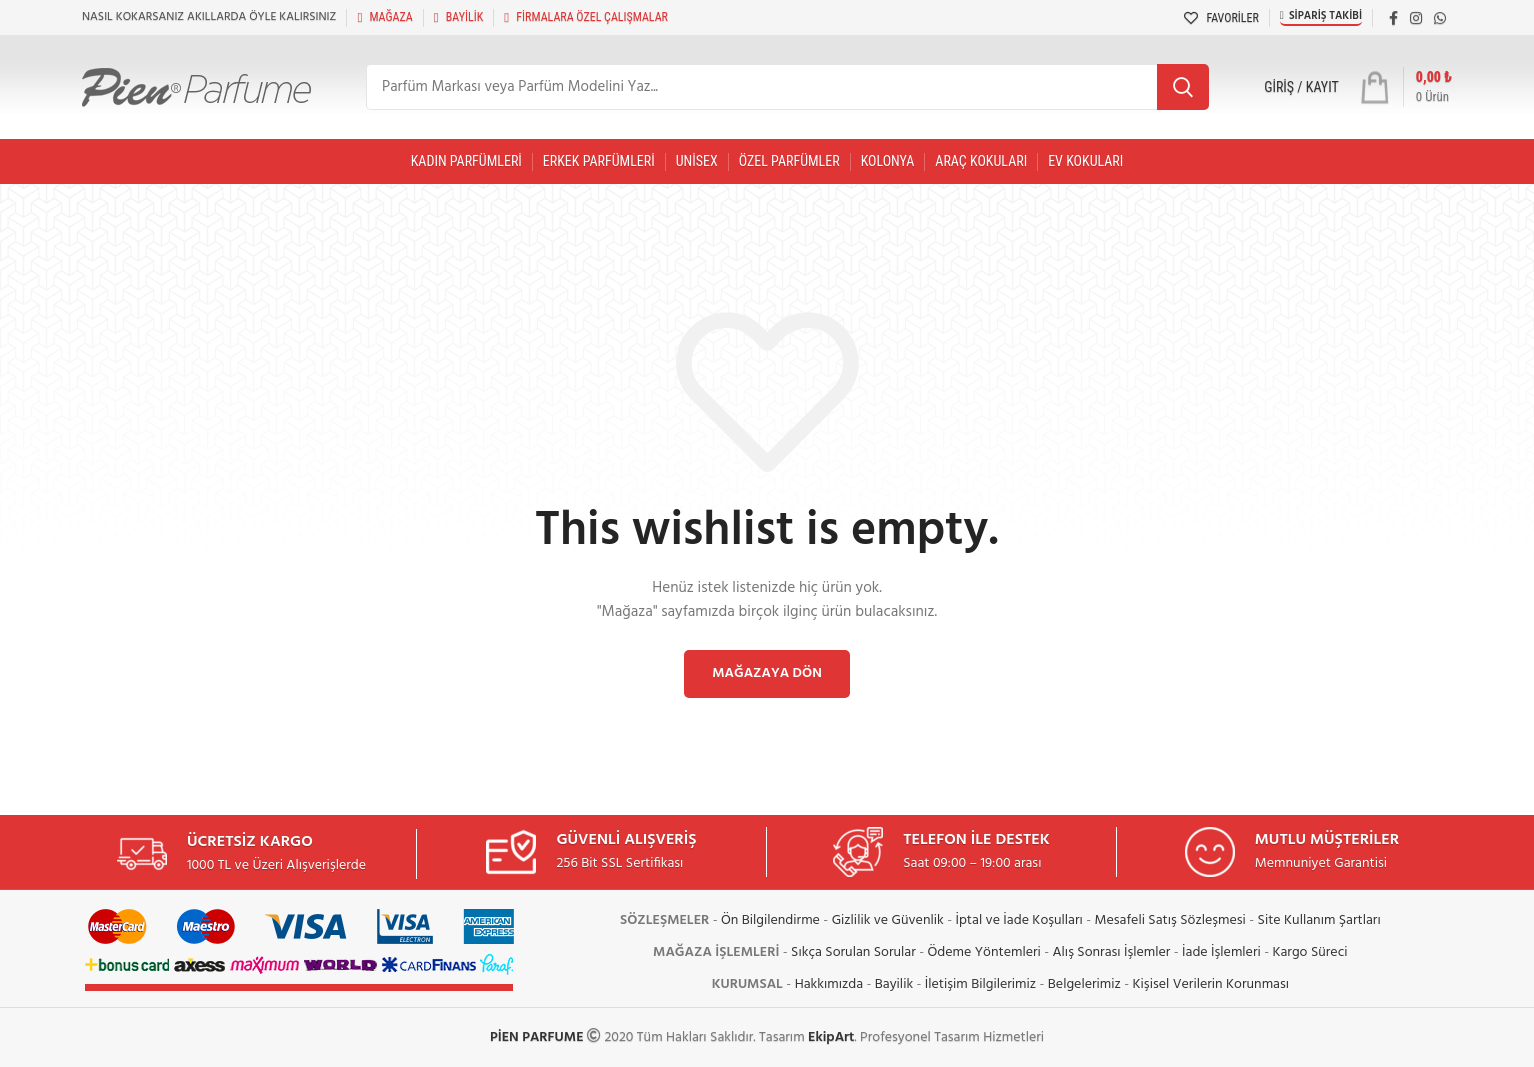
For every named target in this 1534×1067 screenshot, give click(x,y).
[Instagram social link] (1416, 18)
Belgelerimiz (1084, 984)
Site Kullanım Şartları (1319, 920)
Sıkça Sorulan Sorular (853, 952)
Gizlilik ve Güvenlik (888, 920)
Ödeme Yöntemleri (984, 952)
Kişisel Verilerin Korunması (1211, 984)
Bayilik (894, 984)
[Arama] (787, 87)
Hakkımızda (829, 984)
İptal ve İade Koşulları (1018, 920)
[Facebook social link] (1393, 18)
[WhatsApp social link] (1440, 18)
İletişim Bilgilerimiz (980, 984)
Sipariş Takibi (1321, 16)
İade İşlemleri (1221, 952)
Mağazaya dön (767, 673)
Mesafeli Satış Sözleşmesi (1170, 920)
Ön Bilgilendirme (770, 920)
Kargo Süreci (1309, 952)
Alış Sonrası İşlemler (1112, 952)
